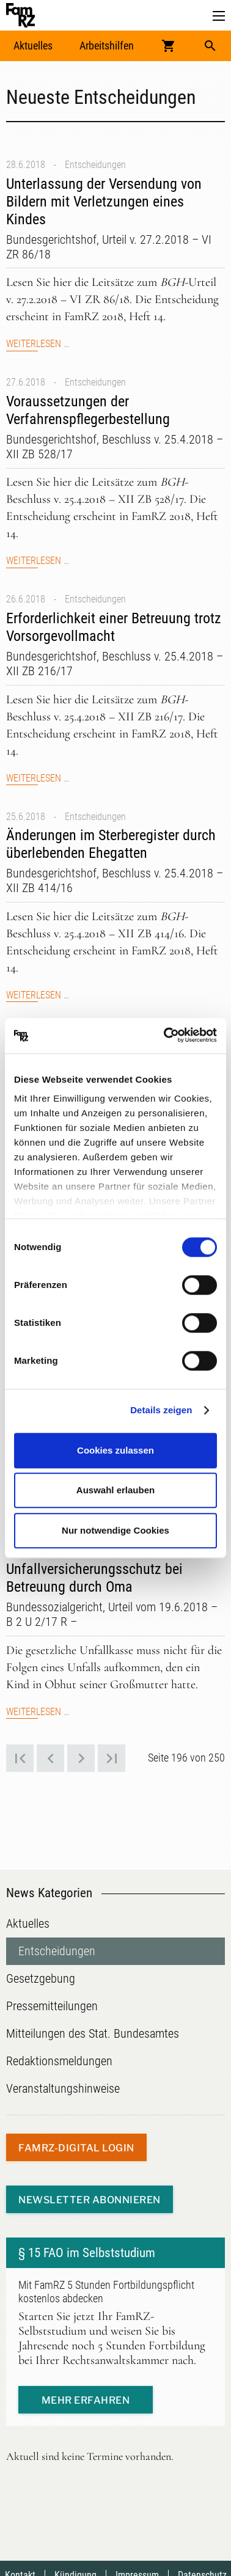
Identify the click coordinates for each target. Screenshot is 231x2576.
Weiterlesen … (37, 344)
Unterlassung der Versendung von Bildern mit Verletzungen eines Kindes (104, 201)
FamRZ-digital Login (76, 2148)
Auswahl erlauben (115, 1490)
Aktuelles (33, 45)
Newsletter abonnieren (89, 2200)
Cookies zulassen (115, 1450)
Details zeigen (161, 1410)
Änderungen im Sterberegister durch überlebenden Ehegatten (111, 844)
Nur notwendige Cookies (115, 1530)
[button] (219, 16)
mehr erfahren (86, 2400)
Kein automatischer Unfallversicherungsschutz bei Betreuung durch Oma (94, 1569)
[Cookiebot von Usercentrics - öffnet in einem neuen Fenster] (165, 1035)
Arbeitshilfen (106, 45)
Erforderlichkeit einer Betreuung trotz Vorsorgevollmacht (113, 627)
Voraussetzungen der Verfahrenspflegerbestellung (88, 410)
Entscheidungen (95, 164)
